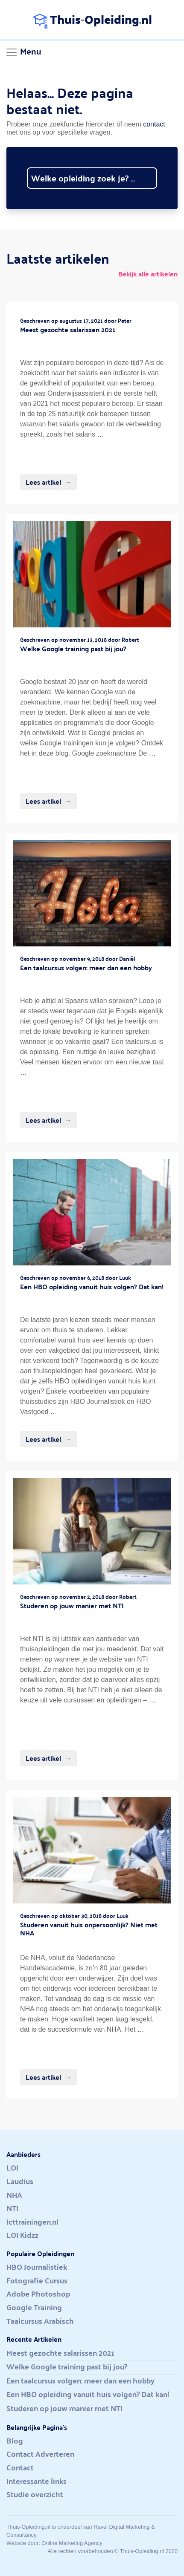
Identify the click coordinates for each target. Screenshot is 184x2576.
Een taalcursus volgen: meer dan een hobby (80, 2381)
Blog (14, 2441)
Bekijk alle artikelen (148, 274)
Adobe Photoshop (38, 2294)
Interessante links (36, 2481)
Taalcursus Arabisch (40, 2321)
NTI (12, 2208)
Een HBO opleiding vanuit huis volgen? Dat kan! (87, 2394)
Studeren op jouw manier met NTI (64, 2408)
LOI (12, 2168)
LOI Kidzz (22, 2235)
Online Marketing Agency (71, 2543)
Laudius (19, 2181)
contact (154, 124)
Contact (20, 2467)
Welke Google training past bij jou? (66, 2366)
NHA (14, 2195)
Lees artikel (43, 482)
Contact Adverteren (40, 2454)
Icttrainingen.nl (32, 2222)
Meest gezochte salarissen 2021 (60, 2353)
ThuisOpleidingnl (92, 19)
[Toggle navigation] (23, 52)
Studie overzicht (34, 2494)
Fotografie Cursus (36, 2280)
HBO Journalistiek (36, 2267)
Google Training (34, 2307)
